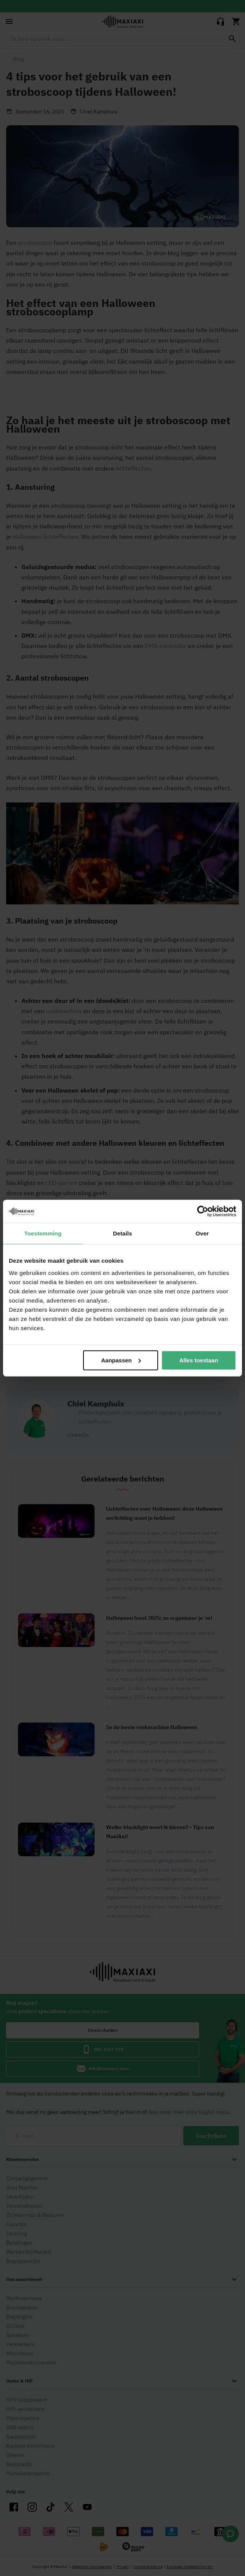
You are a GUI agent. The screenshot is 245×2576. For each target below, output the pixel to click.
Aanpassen (121, 1360)
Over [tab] (202, 1233)
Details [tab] (122, 1233)
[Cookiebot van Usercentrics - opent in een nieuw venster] (202, 1211)
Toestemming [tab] (43, 1233)
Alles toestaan (198, 1360)
